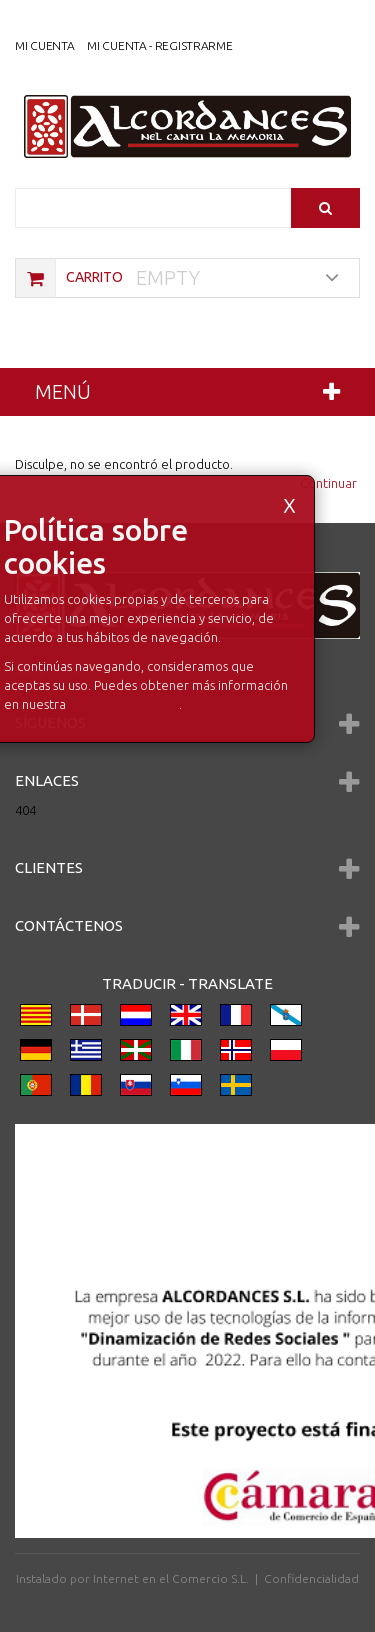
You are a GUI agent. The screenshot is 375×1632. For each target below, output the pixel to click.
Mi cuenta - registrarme (159, 45)
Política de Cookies (124, 704)
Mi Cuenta (44, 45)
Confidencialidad (311, 1578)
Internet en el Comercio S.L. (171, 1578)
